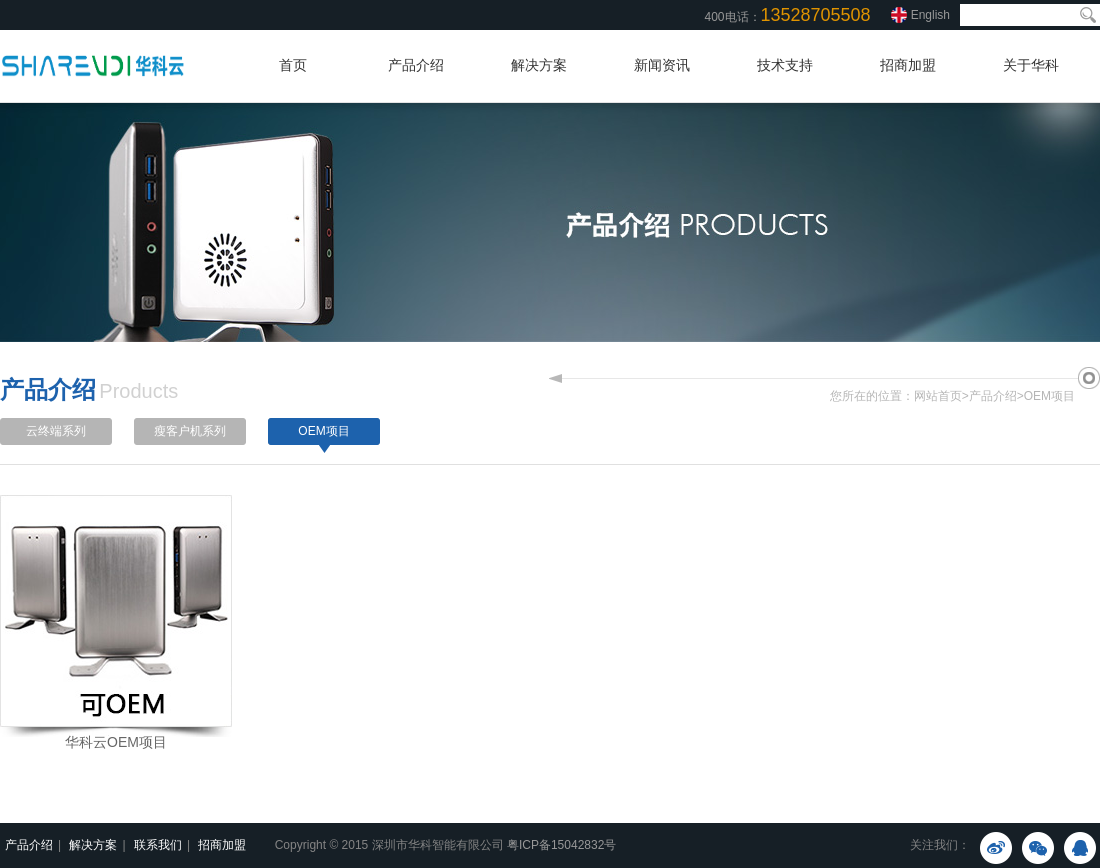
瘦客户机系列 (190, 431)
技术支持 (785, 65)
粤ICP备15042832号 (561, 845)
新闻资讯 (662, 65)
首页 (293, 65)
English (930, 15)
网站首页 (938, 396)
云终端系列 (56, 431)
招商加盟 (908, 65)
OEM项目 (1049, 396)
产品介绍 (416, 65)
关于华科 (1031, 65)
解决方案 (539, 65)
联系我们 (158, 845)
